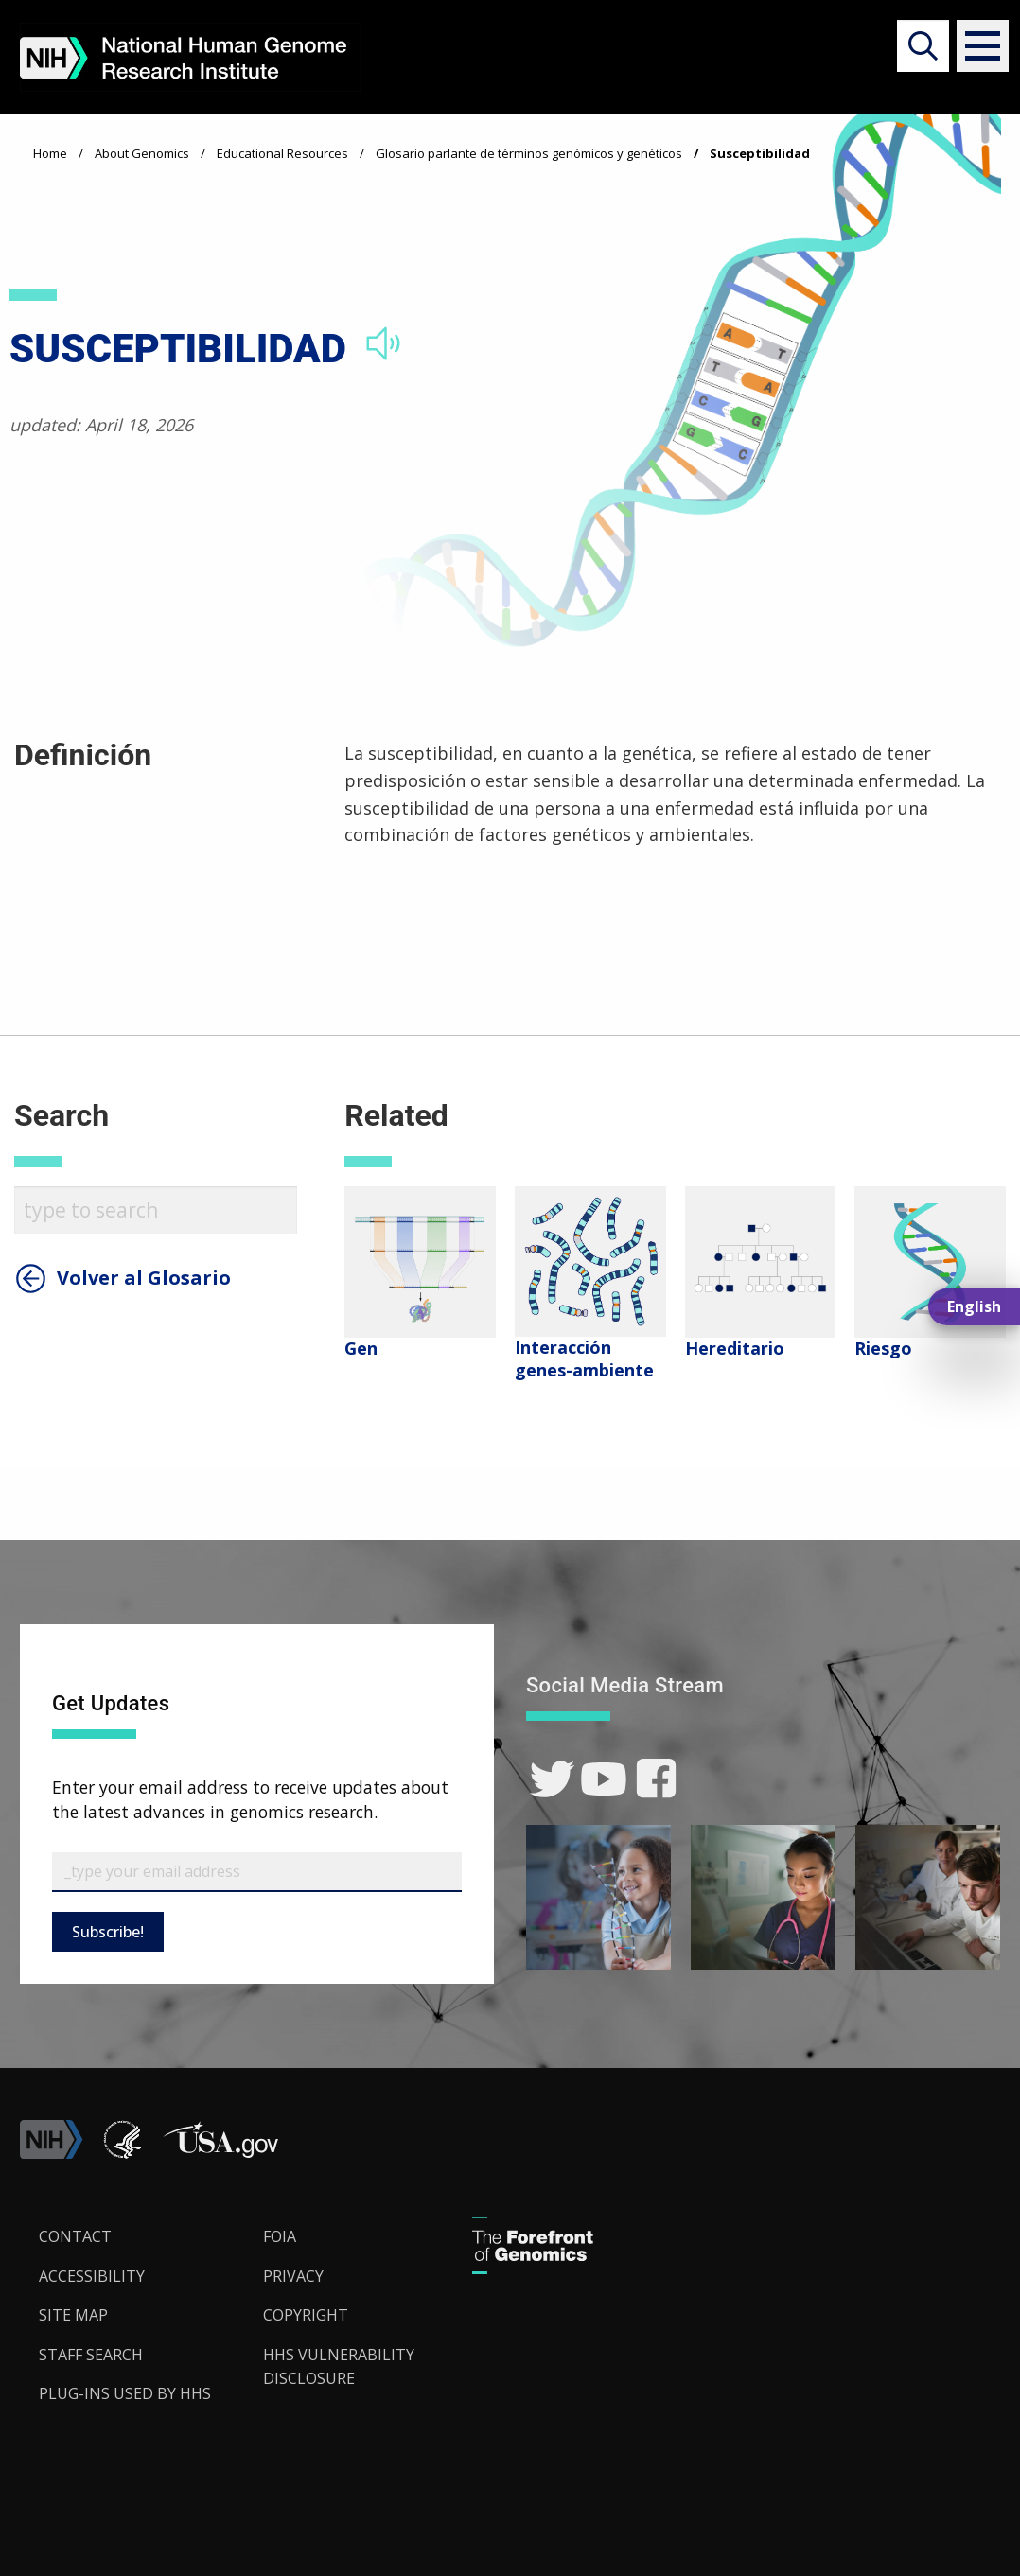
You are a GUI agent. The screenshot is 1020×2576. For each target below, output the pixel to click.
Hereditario (734, 1348)
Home (50, 153)
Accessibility (92, 2276)
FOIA (279, 2236)
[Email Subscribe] (257, 1872)
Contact (75, 2236)
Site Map (73, 2314)
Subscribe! (108, 1931)
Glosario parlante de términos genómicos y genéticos (529, 153)
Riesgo (883, 1348)
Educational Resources (282, 153)
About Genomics (142, 153)
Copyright (305, 2314)
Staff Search (91, 2354)
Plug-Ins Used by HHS (125, 2393)
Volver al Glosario (144, 1278)
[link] (552, 1779)
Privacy (293, 2276)
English (974, 1306)
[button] (974, 46)
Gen (361, 1348)
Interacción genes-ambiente (584, 1358)
